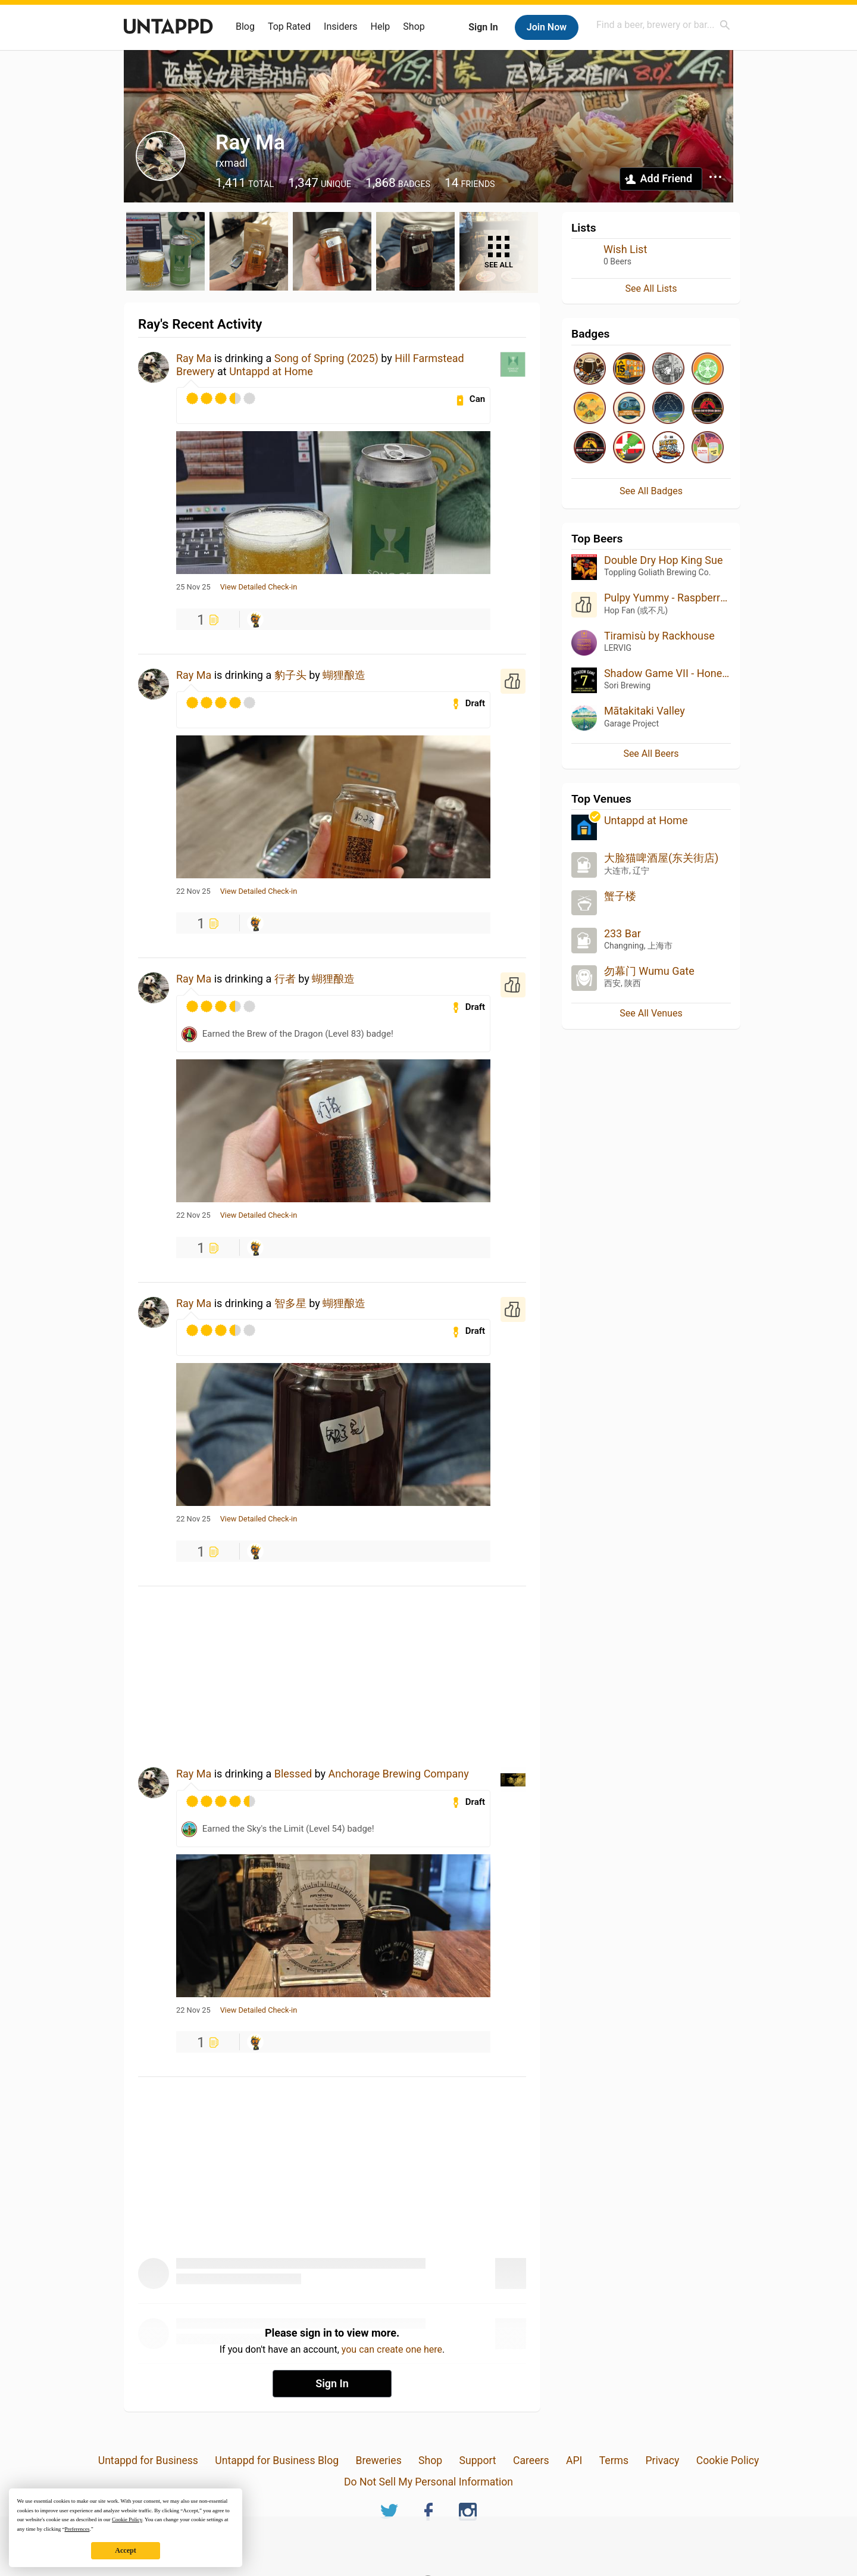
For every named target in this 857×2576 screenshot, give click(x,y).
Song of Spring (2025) (326, 358)
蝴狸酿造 (349, 675)
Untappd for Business (148, 2460)
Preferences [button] (76, 2529)
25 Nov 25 (193, 587)
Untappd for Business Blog (277, 2460)
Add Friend (666, 178)
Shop (413, 26)
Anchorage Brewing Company (399, 1773)
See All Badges (651, 491)
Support (477, 2460)
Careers (531, 2460)
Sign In (483, 27)
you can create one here (392, 2349)
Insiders (341, 26)
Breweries (378, 2460)
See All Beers (650, 753)
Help (380, 26)
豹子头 (290, 675)
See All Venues (651, 1013)
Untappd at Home (271, 371)
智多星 (290, 1303)
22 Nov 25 (193, 891)
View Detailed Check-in (259, 587)
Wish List (625, 249)
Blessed (293, 1773)
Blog (245, 26)
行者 (285, 978)
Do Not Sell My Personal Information (428, 2482)
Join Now (547, 27)
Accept (125, 2550)
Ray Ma (193, 358)
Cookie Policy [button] (127, 2519)
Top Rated (289, 26)
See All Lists (651, 288)
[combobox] (664, 24)
